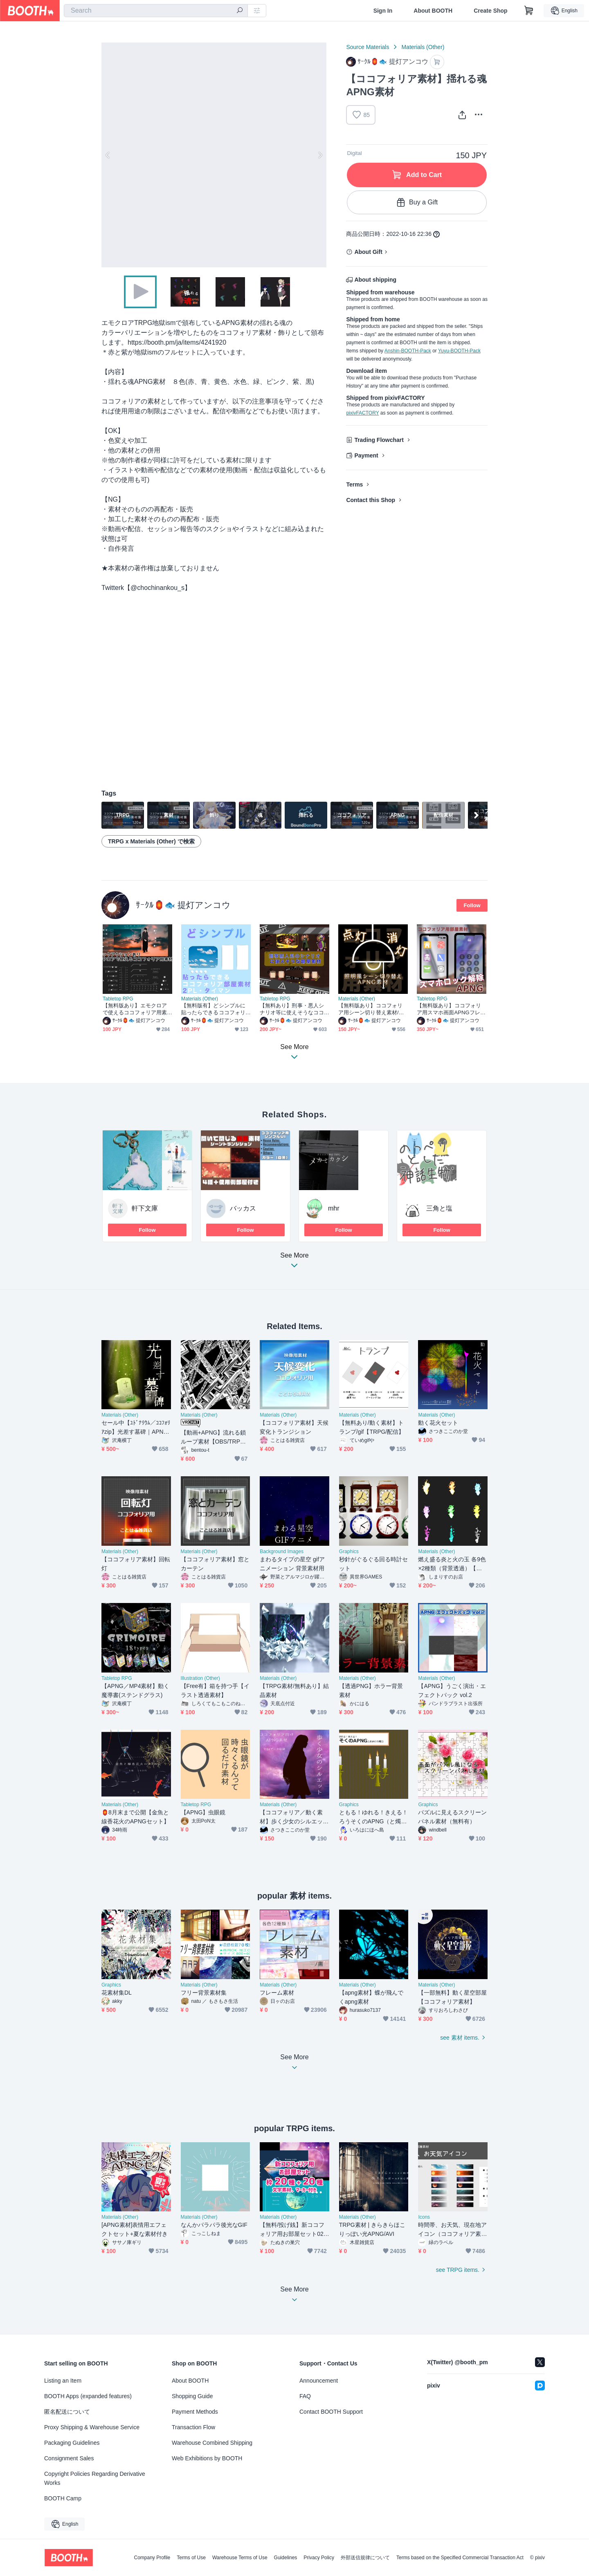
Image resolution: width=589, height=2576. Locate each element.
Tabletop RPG (118, 998)
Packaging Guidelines (71, 2442)
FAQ (305, 2396)
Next (319, 154)
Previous (108, 154)
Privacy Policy (318, 2557)
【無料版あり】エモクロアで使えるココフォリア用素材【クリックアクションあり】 (135, 1009)
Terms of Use (191, 2557)
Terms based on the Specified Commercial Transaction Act (460, 2557)
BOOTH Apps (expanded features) (88, 2396)
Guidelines (285, 2557)
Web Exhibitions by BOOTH (207, 2458)
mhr (333, 1208)
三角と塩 (439, 1208)
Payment (366, 455)
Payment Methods (195, 2411)
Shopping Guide (192, 2396)
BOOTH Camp (62, 2498)
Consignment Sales (69, 2458)
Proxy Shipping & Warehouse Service (91, 2427)
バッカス (243, 1208)
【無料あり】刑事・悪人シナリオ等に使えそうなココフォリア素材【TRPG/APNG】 (292, 1009)
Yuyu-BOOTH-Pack (459, 351)
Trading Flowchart (379, 440)
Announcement (318, 2380)
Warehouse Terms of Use (240, 2557)
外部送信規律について (365, 2557)
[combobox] (156, 10)
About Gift (368, 252)
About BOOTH (433, 10)
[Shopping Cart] (529, 10)
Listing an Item (62, 2380)
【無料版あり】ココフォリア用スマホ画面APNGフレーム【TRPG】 (451, 1009)
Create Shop (490, 10)
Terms (354, 484)
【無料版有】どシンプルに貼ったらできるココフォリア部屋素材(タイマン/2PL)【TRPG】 (213, 1009)
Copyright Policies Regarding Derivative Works (94, 2478)
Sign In (383, 10)
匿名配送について (67, 2411)
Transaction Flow (193, 2427)
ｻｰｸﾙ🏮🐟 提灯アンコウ (183, 905)
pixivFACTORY (362, 413)
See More (294, 1262)
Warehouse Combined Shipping (212, 2442)
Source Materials (367, 47)
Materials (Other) (422, 47)
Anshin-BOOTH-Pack (407, 351)
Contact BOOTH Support (331, 2411)
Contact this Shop (370, 500)
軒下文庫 (145, 1208)
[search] (240, 11)
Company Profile (152, 2557)
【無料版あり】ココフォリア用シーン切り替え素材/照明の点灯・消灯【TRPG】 (371, 1009)
